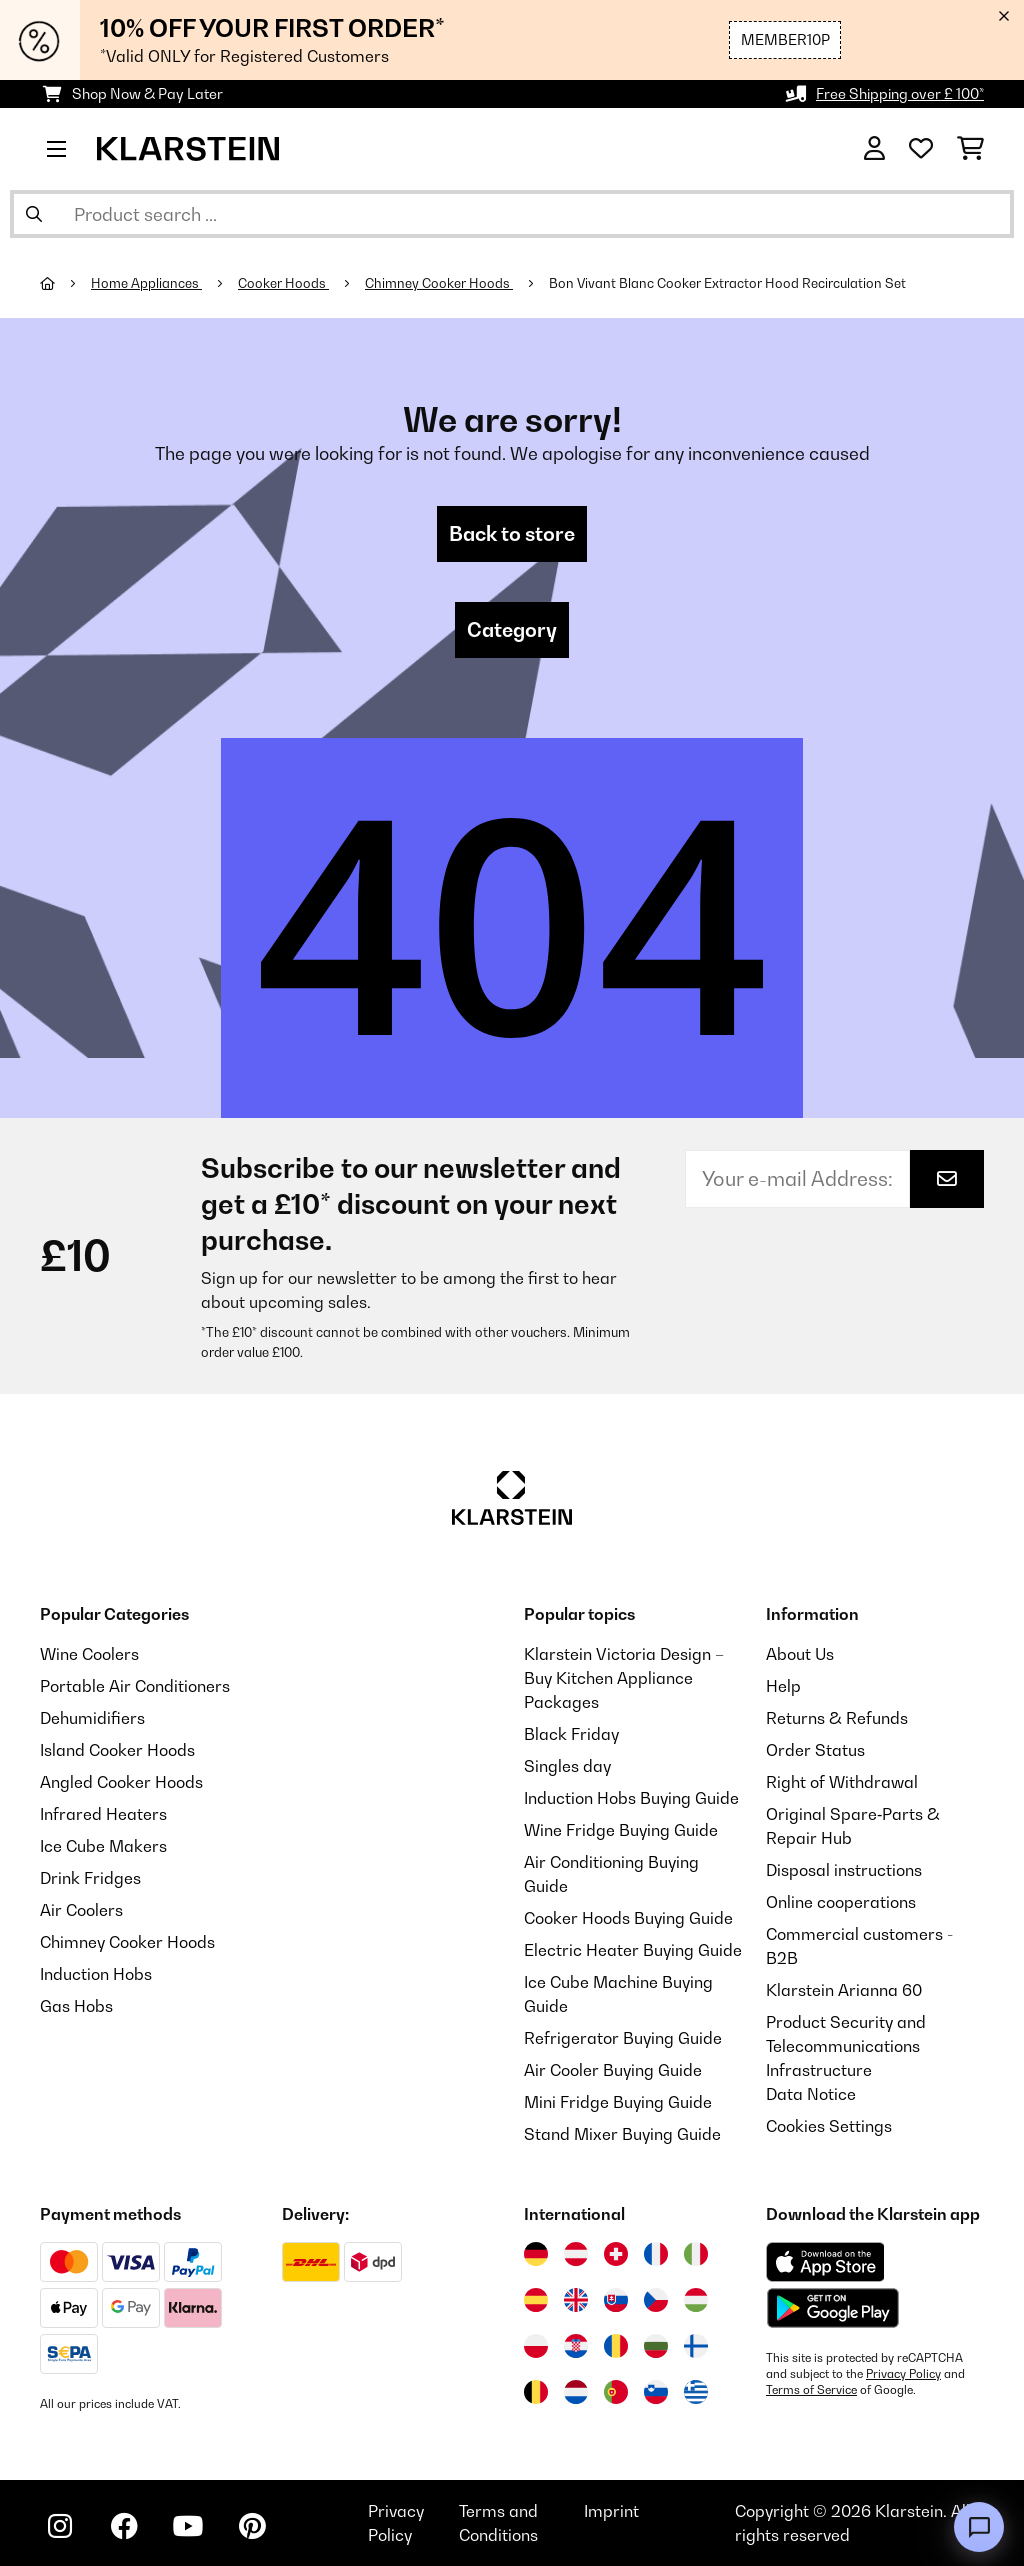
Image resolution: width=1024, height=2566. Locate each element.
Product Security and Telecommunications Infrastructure (846, 2046)
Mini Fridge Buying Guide (618, 2102)
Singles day (567, 1766)
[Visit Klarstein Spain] (536, 2300)
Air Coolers (81, 1910)
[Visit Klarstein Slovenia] (656, 2392)
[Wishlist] (921, 149)
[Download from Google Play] (832, 2308)
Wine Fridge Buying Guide (621, 1830)
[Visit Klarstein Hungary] (696, 2300)
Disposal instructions (844, 1870)
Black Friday (571, 1734)
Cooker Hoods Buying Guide (628, 1918)
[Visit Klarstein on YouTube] (188, 2526)
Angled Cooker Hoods (121, 1782)
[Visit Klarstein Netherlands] (576, 2392)
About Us (800, 1654)
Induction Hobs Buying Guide (631, 1798)
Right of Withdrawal (842, 1782)
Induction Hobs (96, 1974)
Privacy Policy (903, 2374)
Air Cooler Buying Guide (613, 2070)
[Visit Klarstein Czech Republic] (656, 2300)
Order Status (815, 1750)
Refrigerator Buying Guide (623, 2038)
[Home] (65, 283)
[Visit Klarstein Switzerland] (616, 2254)
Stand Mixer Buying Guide (622, 2134)
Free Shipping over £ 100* (900, 93)
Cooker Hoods (283, 283)
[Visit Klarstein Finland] (696, 2346)
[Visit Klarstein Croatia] (576, 2346)
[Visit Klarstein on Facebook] (124, 2526)
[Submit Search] (34, 214)
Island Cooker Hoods (117, 1750)
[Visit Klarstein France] (656, 2254)
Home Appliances (146, 283)
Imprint (611, 2511)
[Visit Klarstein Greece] (696, 2393)
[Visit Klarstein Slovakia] (616, 2300)
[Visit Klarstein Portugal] (616, 2392)
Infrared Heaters (103, 1814)
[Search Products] (512, 214)
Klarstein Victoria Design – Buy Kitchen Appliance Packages (624, 1678)
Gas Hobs (76, 2006)
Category (512, 630)
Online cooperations (841, 1902)
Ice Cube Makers (103, 1846)
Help (783, 1686)
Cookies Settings (829, 2126)
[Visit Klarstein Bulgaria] (656, 2346)
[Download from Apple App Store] (825, 2262)
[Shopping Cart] (970, 149)
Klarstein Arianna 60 (844, 1990)
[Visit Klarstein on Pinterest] (252, 2526)
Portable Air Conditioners (135, 1686)
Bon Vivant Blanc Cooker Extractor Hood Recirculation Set (727, 283)
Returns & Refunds (837, 1718)
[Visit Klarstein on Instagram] (60, 2526)
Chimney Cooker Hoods (439, 283)
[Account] (874, 149)
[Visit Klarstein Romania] (616, 2346)
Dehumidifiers (92, 1718)
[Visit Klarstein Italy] (696, 2254)
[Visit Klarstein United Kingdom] (576, 2300)
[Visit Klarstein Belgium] (536, 2392)
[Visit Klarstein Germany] (536, 2254)
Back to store (512, 534)
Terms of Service (811, 2390)
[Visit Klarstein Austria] (576, 2254)
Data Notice (811, 2094)
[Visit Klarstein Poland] (536, 2346)
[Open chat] (979, 2527)
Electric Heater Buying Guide (633, 1950)
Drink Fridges (90, 1878)
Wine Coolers (89, 1654)
